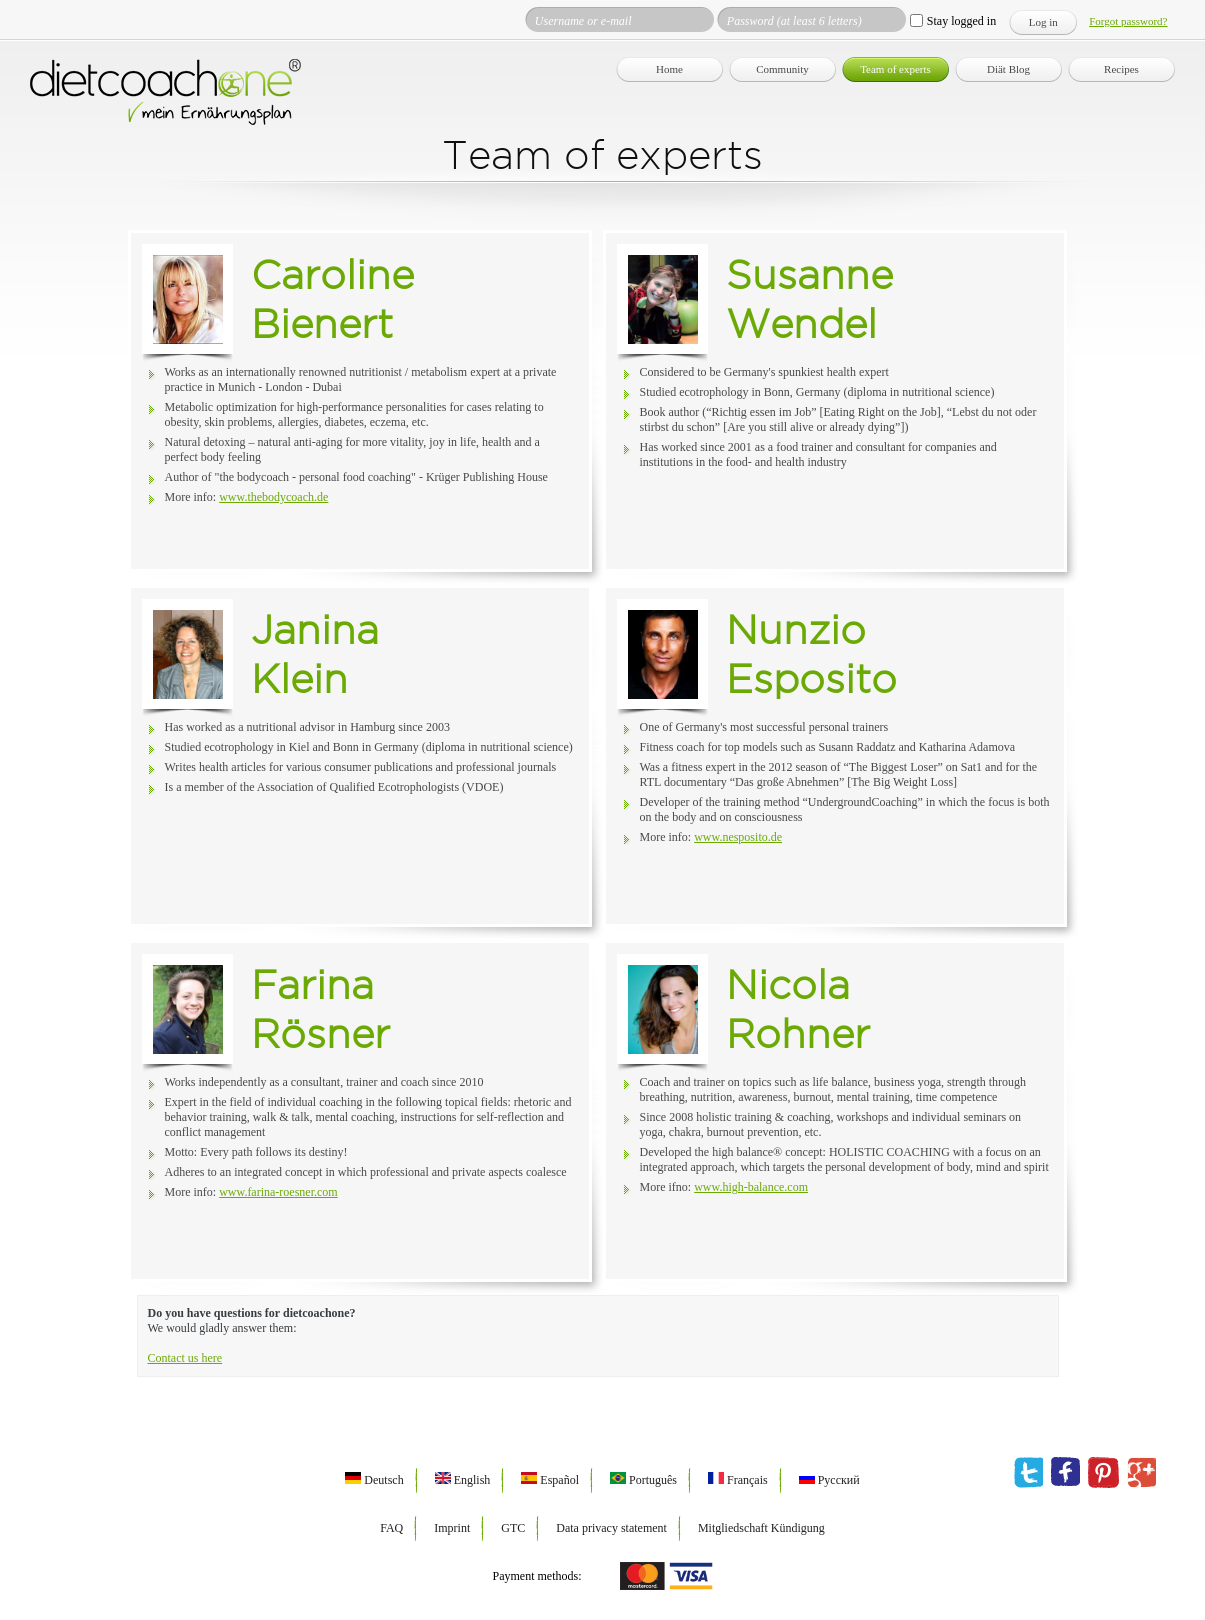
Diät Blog (1008, 69)
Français (738, 1480)
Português (643, 1480)
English (463, 1480)
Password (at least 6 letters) (794, 21)
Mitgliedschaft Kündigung (761, 1528)
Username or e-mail (583, 21)
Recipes (1121, 69)
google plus (1141, 1473)
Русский (829, 1480)
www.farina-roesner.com (278, 1192)
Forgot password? (1128, 21)
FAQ (391, 1528)
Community (782, 69)
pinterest (1103, 1473)
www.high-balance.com (751, 1187)
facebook (1065, 1473)
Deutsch (374, 1480)
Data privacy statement (611, 1528)
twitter (1028, 1473)
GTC (513, 1528)
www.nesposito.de (738, 837)
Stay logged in (961, 21)
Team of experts (895, 69)
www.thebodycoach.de (273, 497)
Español (550, 1480)
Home (669, 69)
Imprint (452, 1528)
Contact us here (185, 1358)
